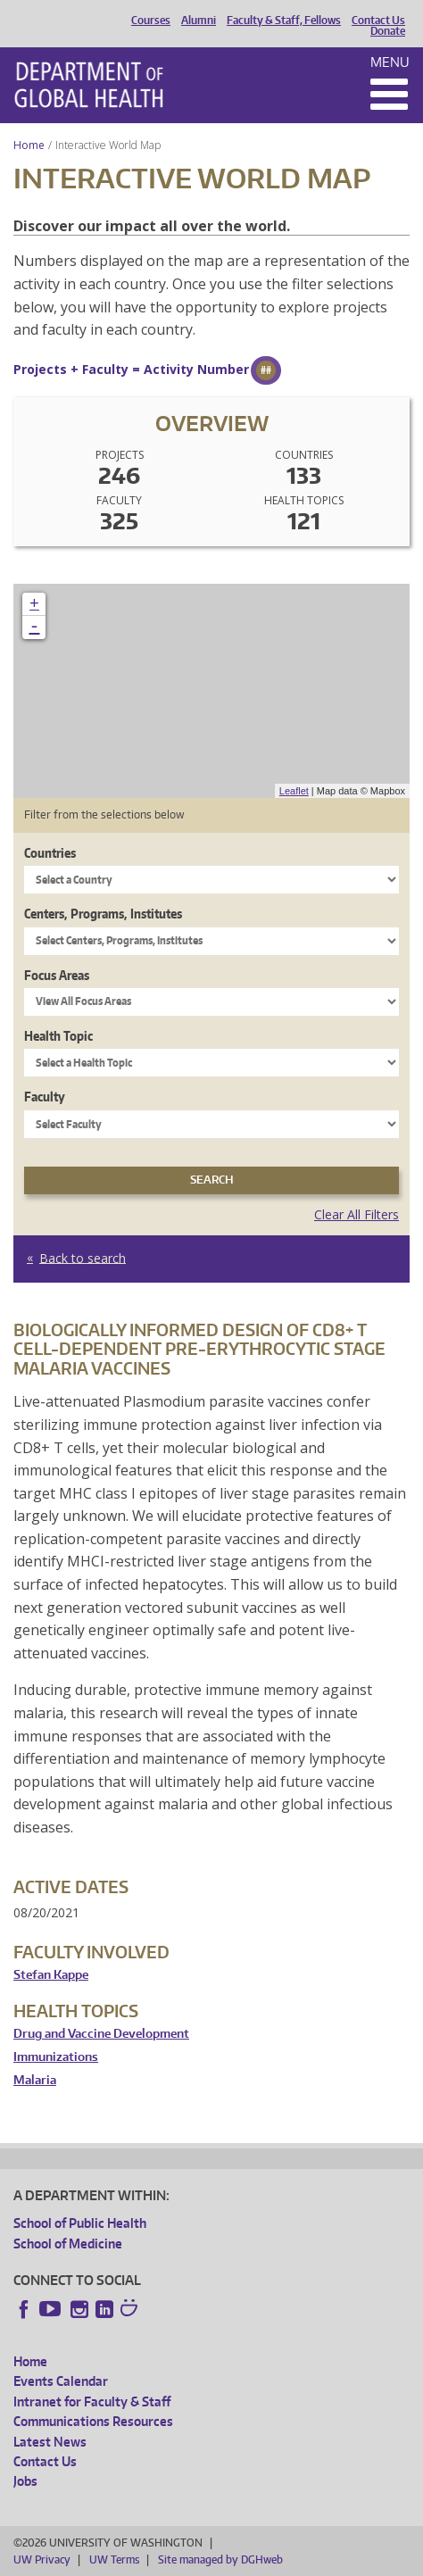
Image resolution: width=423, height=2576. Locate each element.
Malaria (34, 2080)
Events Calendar (60, 2381)
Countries (50, 852)
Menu (390, 62)
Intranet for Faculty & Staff (91, 2401)
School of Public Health (79, 2223)
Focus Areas (56, 975)
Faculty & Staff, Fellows (284, 20)
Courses (150, 20)
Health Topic (58, 1035)
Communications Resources (93, 2421)
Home (29, 145)
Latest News (50, 2441)
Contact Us (378, 20)
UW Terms (114, 2559)
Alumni (198, 20)
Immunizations (55, 2057)
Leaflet (294, 790)
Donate (387, 31)
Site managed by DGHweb (220, 2559)
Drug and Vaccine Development (101, 2033)
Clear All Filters (356, 1214)
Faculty (44, 1096)
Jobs (25, 2481)
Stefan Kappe (50, 1975)
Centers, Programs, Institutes (103, 913)
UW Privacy (41, 2559)
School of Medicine (67, 2243)
